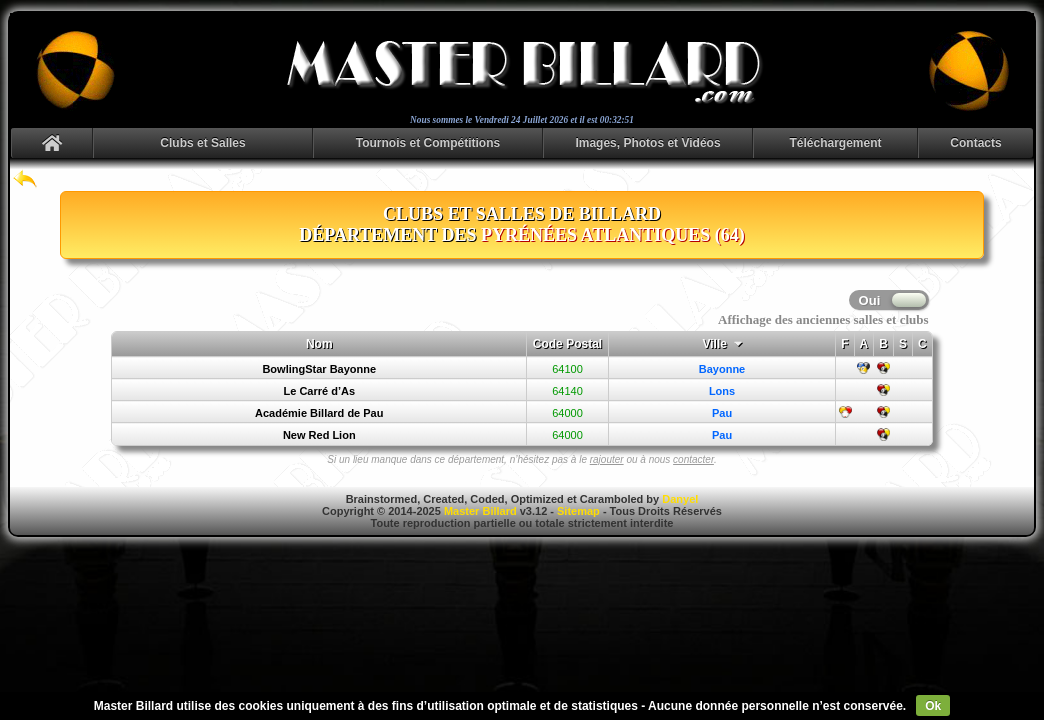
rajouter (607, 459)
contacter (693, 459)
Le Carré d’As (319, 391)
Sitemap (578, 511)
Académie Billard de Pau (319, 413)
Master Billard (480, 511)
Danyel (680, 499)
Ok (933, 706)
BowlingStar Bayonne (319, 369)
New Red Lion (319, 435)
